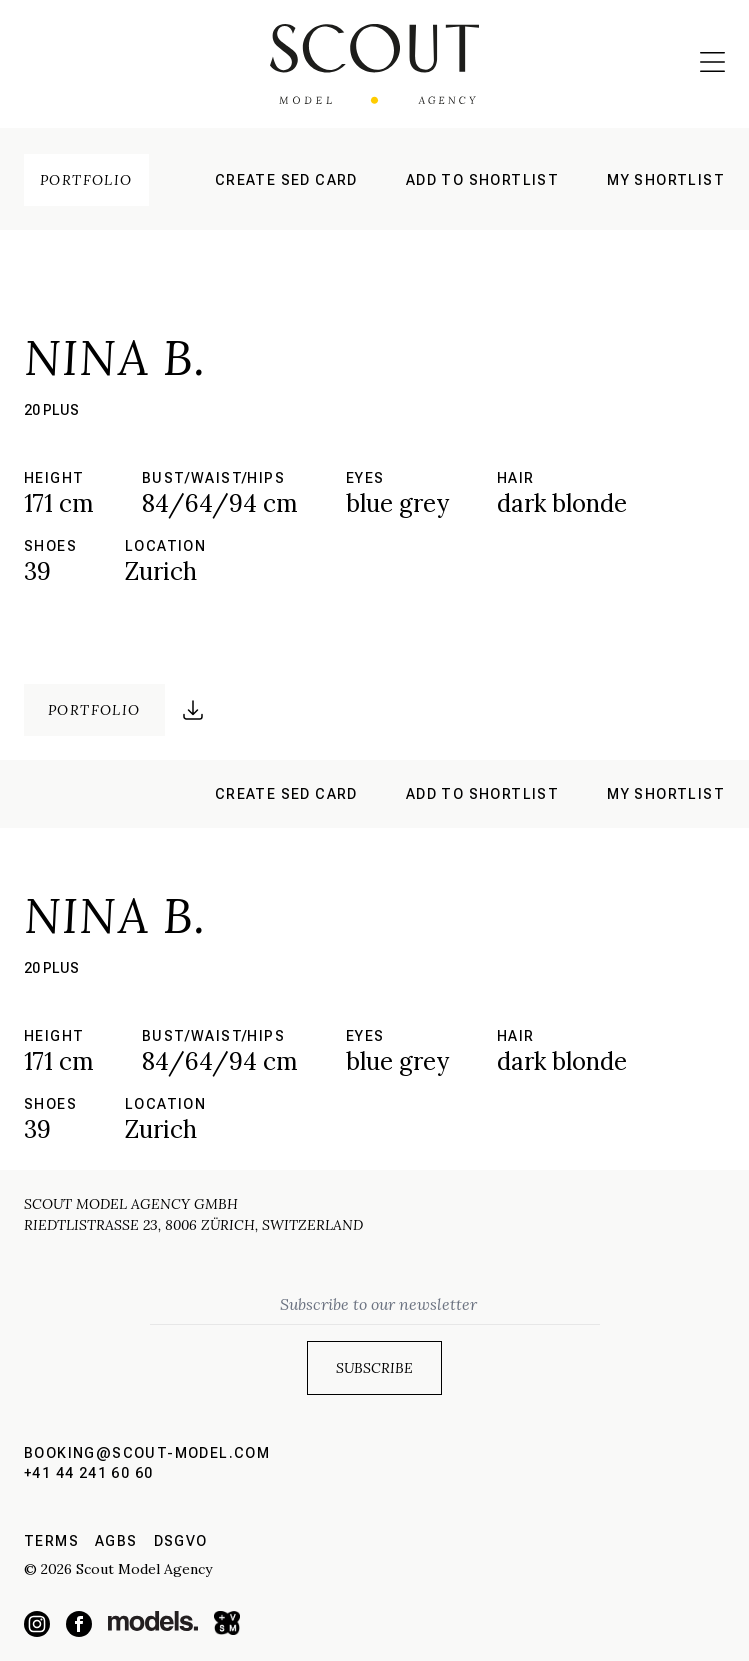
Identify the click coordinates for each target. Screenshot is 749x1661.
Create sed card (286, 180)
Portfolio (86, 180)
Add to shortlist (482, 180)
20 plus (51, 410)
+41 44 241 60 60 (88, 1473)
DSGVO (181, 1541)
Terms (51, 1541)
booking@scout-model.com (147, 1453)
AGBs (116, 1541)
